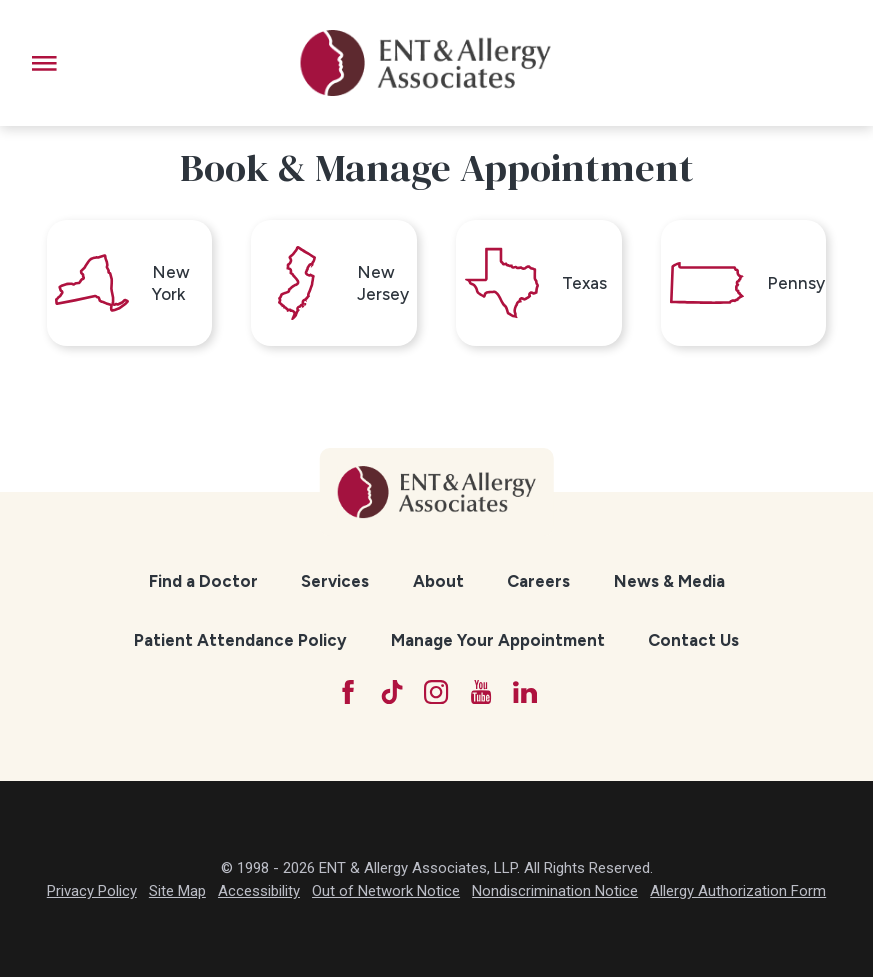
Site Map (177, 893)
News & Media (669, 583)
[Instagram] (436, 693)
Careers (538, 583)
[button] (44, 63)
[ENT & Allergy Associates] (426, 63)
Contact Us (693, 641)
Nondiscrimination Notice (555, 893)
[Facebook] (347, 693)
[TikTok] (391, 693)
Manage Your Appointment (498, 641)
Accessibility (259, 893)
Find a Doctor (203, 583)
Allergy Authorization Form (738, 893)
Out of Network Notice (386, 893)
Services (335, 583)
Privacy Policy (92, 893)
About (438, 583)
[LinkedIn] (526, 693)
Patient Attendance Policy (240, 641)
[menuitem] (203, 583)
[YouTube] (481, 693)
